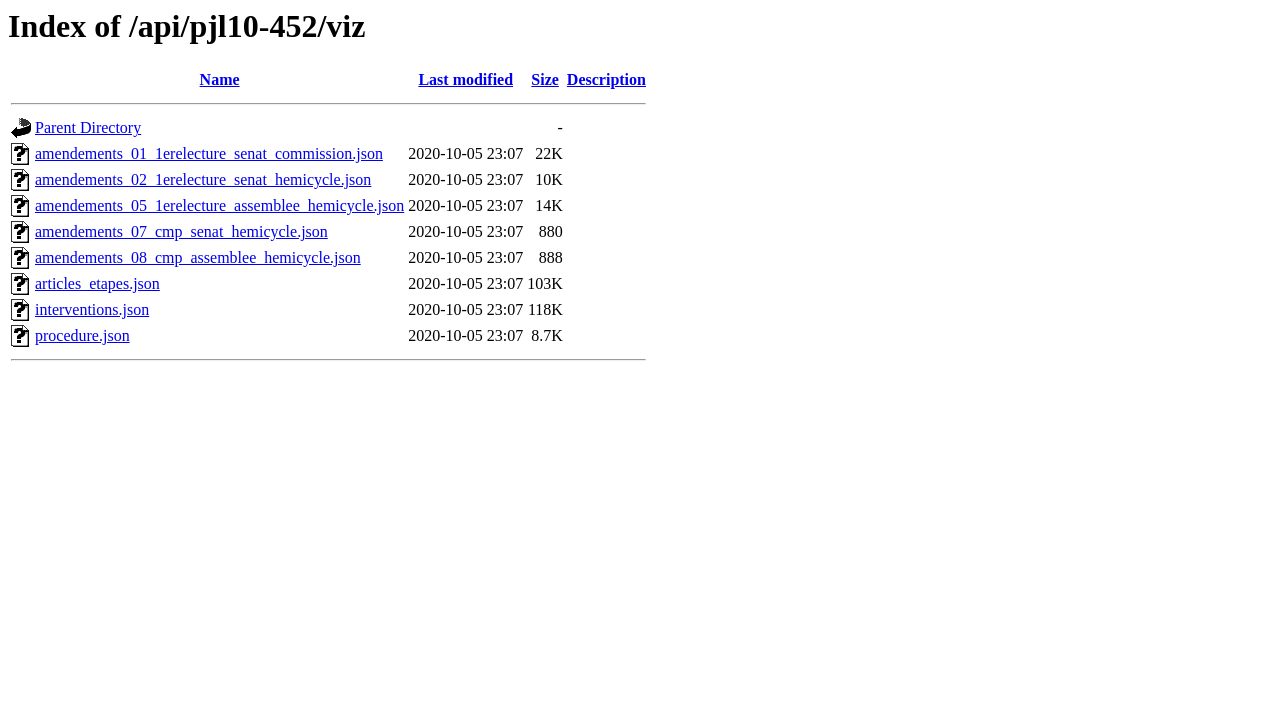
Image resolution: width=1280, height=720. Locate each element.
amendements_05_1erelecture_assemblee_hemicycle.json (219, 205)
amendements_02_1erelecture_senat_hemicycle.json (203, 179)
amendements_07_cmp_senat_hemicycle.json (181, 231)
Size (545, 79)
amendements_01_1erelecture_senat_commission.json (209, 153)
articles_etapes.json (97, 283)
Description (606, 79)
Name (220, 79)
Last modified (465, 79)
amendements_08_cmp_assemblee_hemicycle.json (198, 257)
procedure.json (82, 335)
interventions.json (92, 309)
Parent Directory (88, 127)
